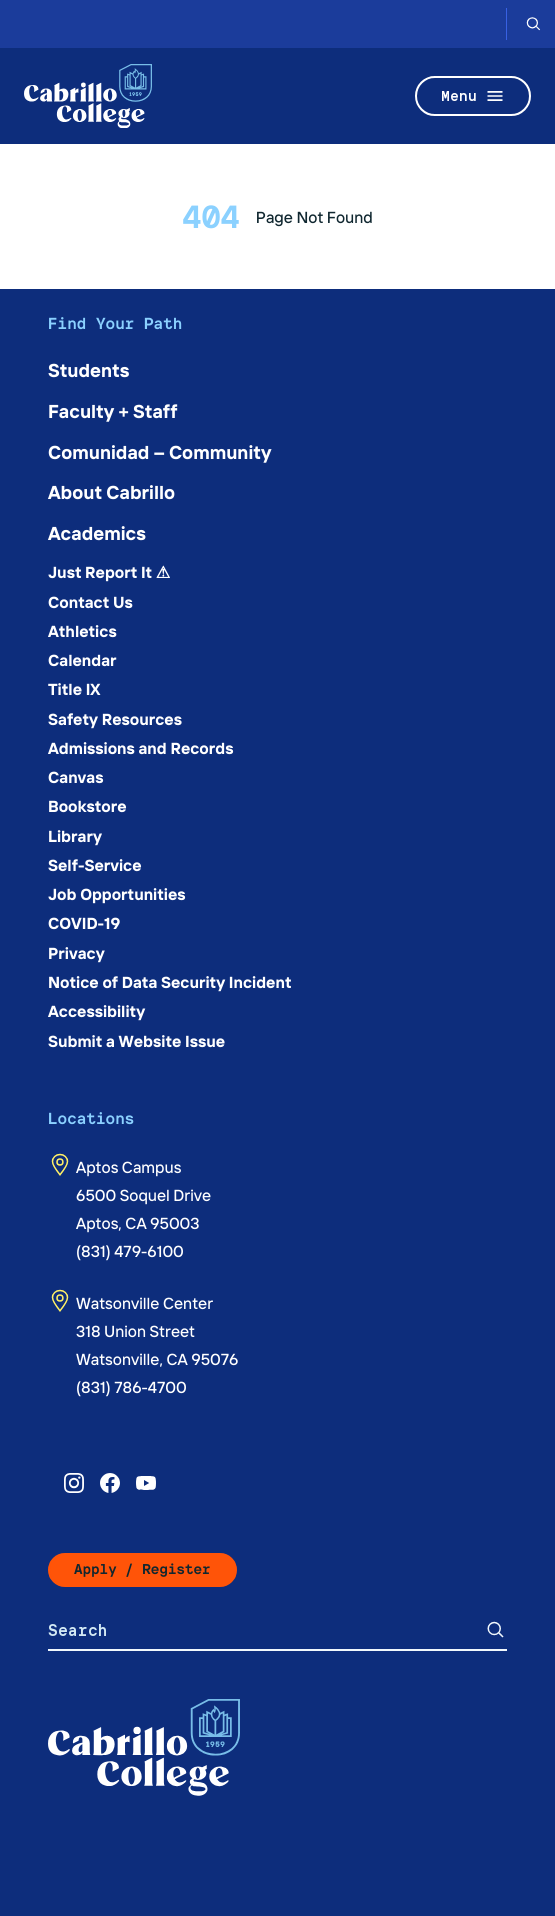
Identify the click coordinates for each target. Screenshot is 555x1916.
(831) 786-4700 (131, 1387)
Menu (473, 96)
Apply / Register (142, 1569)
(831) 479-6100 (130, 1251)
